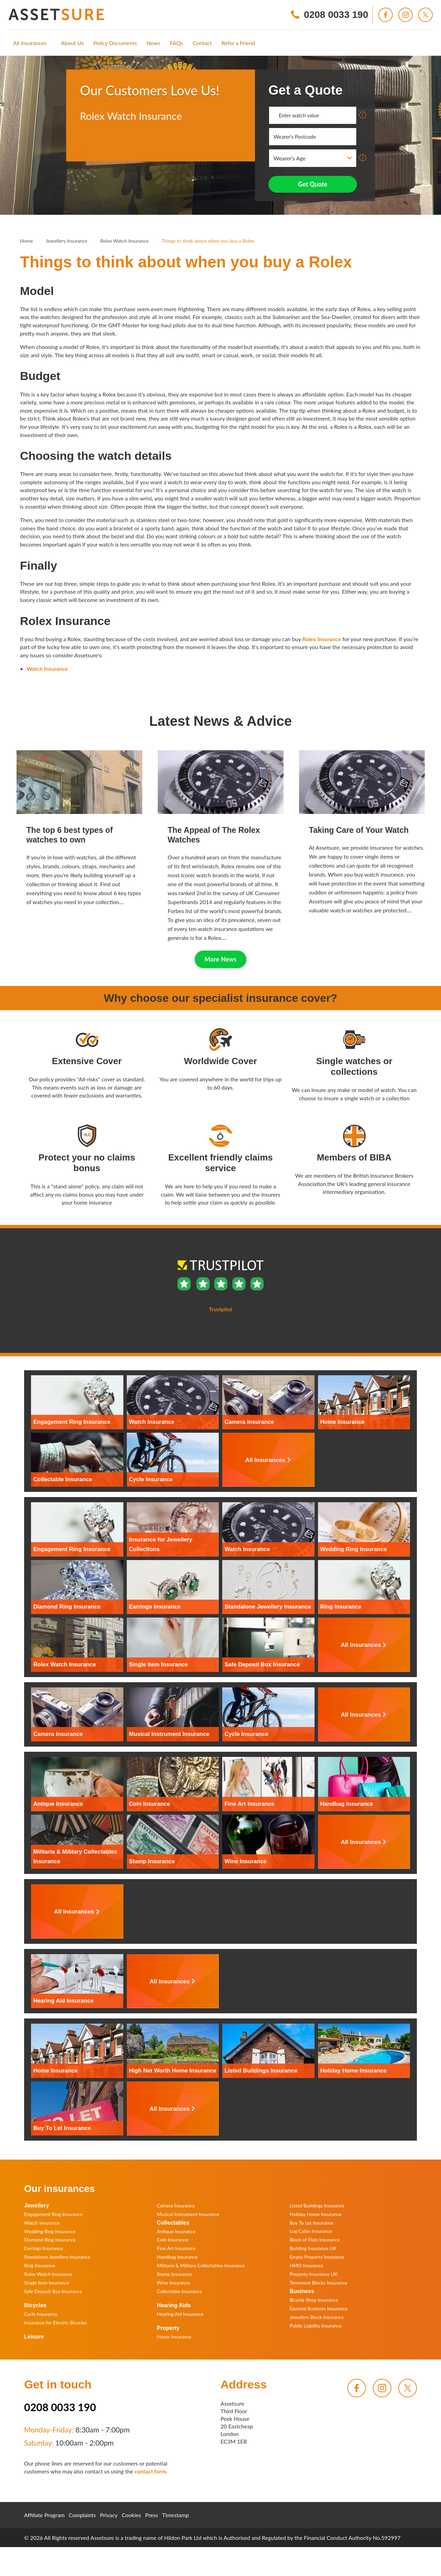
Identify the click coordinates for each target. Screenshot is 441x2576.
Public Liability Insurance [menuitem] (316, 2326)
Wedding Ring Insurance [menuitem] (49, 2231)
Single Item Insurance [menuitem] (46, 2283)
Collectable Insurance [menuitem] (179, 2291)
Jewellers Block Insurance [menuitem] (317, 2317)
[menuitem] (29, 43)
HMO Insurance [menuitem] (307, 2265)
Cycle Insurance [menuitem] (40, 2314)
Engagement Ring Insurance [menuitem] (53, 2214)
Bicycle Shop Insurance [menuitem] (314, 2300)
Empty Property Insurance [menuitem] (317, 2257)
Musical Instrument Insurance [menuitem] (188, 2214)
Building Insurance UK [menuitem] (313, 2248)
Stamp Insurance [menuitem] (174, 2274)
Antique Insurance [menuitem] (176, 2231)
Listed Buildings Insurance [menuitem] (317, 2205)
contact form (150, 2471)
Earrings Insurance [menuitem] (43, 2248)
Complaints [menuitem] (82, 2515)
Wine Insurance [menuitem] (173, 2283)
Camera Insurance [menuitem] (176, 2205)
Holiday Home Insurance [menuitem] (315, 2214)
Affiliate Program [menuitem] (44, 2515)
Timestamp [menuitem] (175, 2515)
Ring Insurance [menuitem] (39, 2265)
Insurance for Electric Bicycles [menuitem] (55, 2322)
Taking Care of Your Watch (359, 830)
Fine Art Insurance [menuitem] (176, 2248)
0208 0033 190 (60, 2407)
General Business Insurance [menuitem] (319, 2308)
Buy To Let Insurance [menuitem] (312, 2223)
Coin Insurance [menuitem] (172, 2240)
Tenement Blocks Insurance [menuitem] (318, 2283)
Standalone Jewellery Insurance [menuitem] (57, 2257)
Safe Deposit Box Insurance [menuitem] (53, 2291)
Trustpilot (91, 144)
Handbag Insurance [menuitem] (177, 2257)
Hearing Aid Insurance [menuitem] (180, 2314)
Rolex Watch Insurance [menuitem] (48, 2274)
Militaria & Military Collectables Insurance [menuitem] (201, 2265)
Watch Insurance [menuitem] (42, 2223)
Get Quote (312, 184)
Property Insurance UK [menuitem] (314, 2274)
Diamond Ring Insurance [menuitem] (49, 2240)
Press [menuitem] (151, 2515)
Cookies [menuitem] (131, 2515)
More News (221, 959)
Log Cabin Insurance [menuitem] (311, 2231)
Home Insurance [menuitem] (174, 2337)
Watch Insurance (47, 668)
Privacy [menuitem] (108, 2515)
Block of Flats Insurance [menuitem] (315, 2240)
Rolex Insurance (321, 639)
